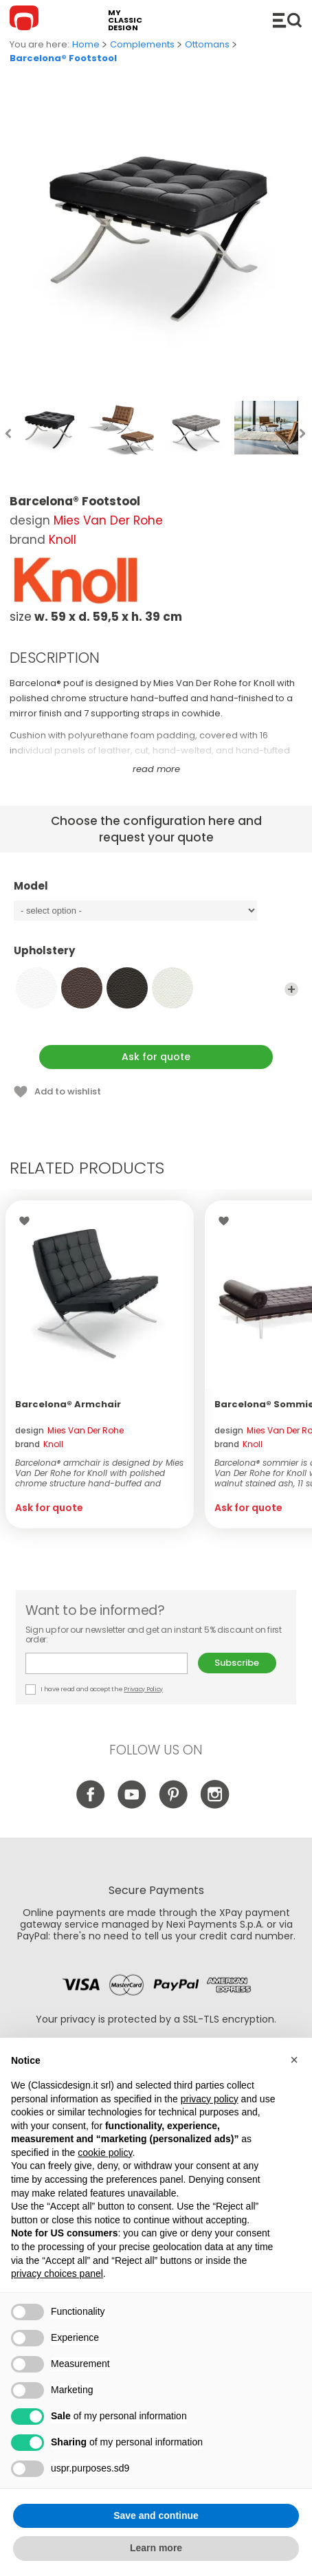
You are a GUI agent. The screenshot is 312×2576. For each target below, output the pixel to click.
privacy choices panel (57, 2273)
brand (39, 1444)
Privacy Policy (143, 1689)
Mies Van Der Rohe (108, 520)
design (69, 1430)
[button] (294, 2060)
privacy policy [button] (209, 2098)
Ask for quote (156, 1057)
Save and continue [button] (156, 2515)
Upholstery (156, 957)
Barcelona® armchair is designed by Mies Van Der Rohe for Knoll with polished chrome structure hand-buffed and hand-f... (99, 1472)
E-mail (106, 1663)
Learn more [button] (156, 2547)
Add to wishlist (67, 1091)
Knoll (62, 539)
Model (156, 892)
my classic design (125, 20)
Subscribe (236, 1662)
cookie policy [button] (105, 2152)
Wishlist (27, 1221)
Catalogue (287, 20)
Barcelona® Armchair (68, 1404)
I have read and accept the (94, 1689)
